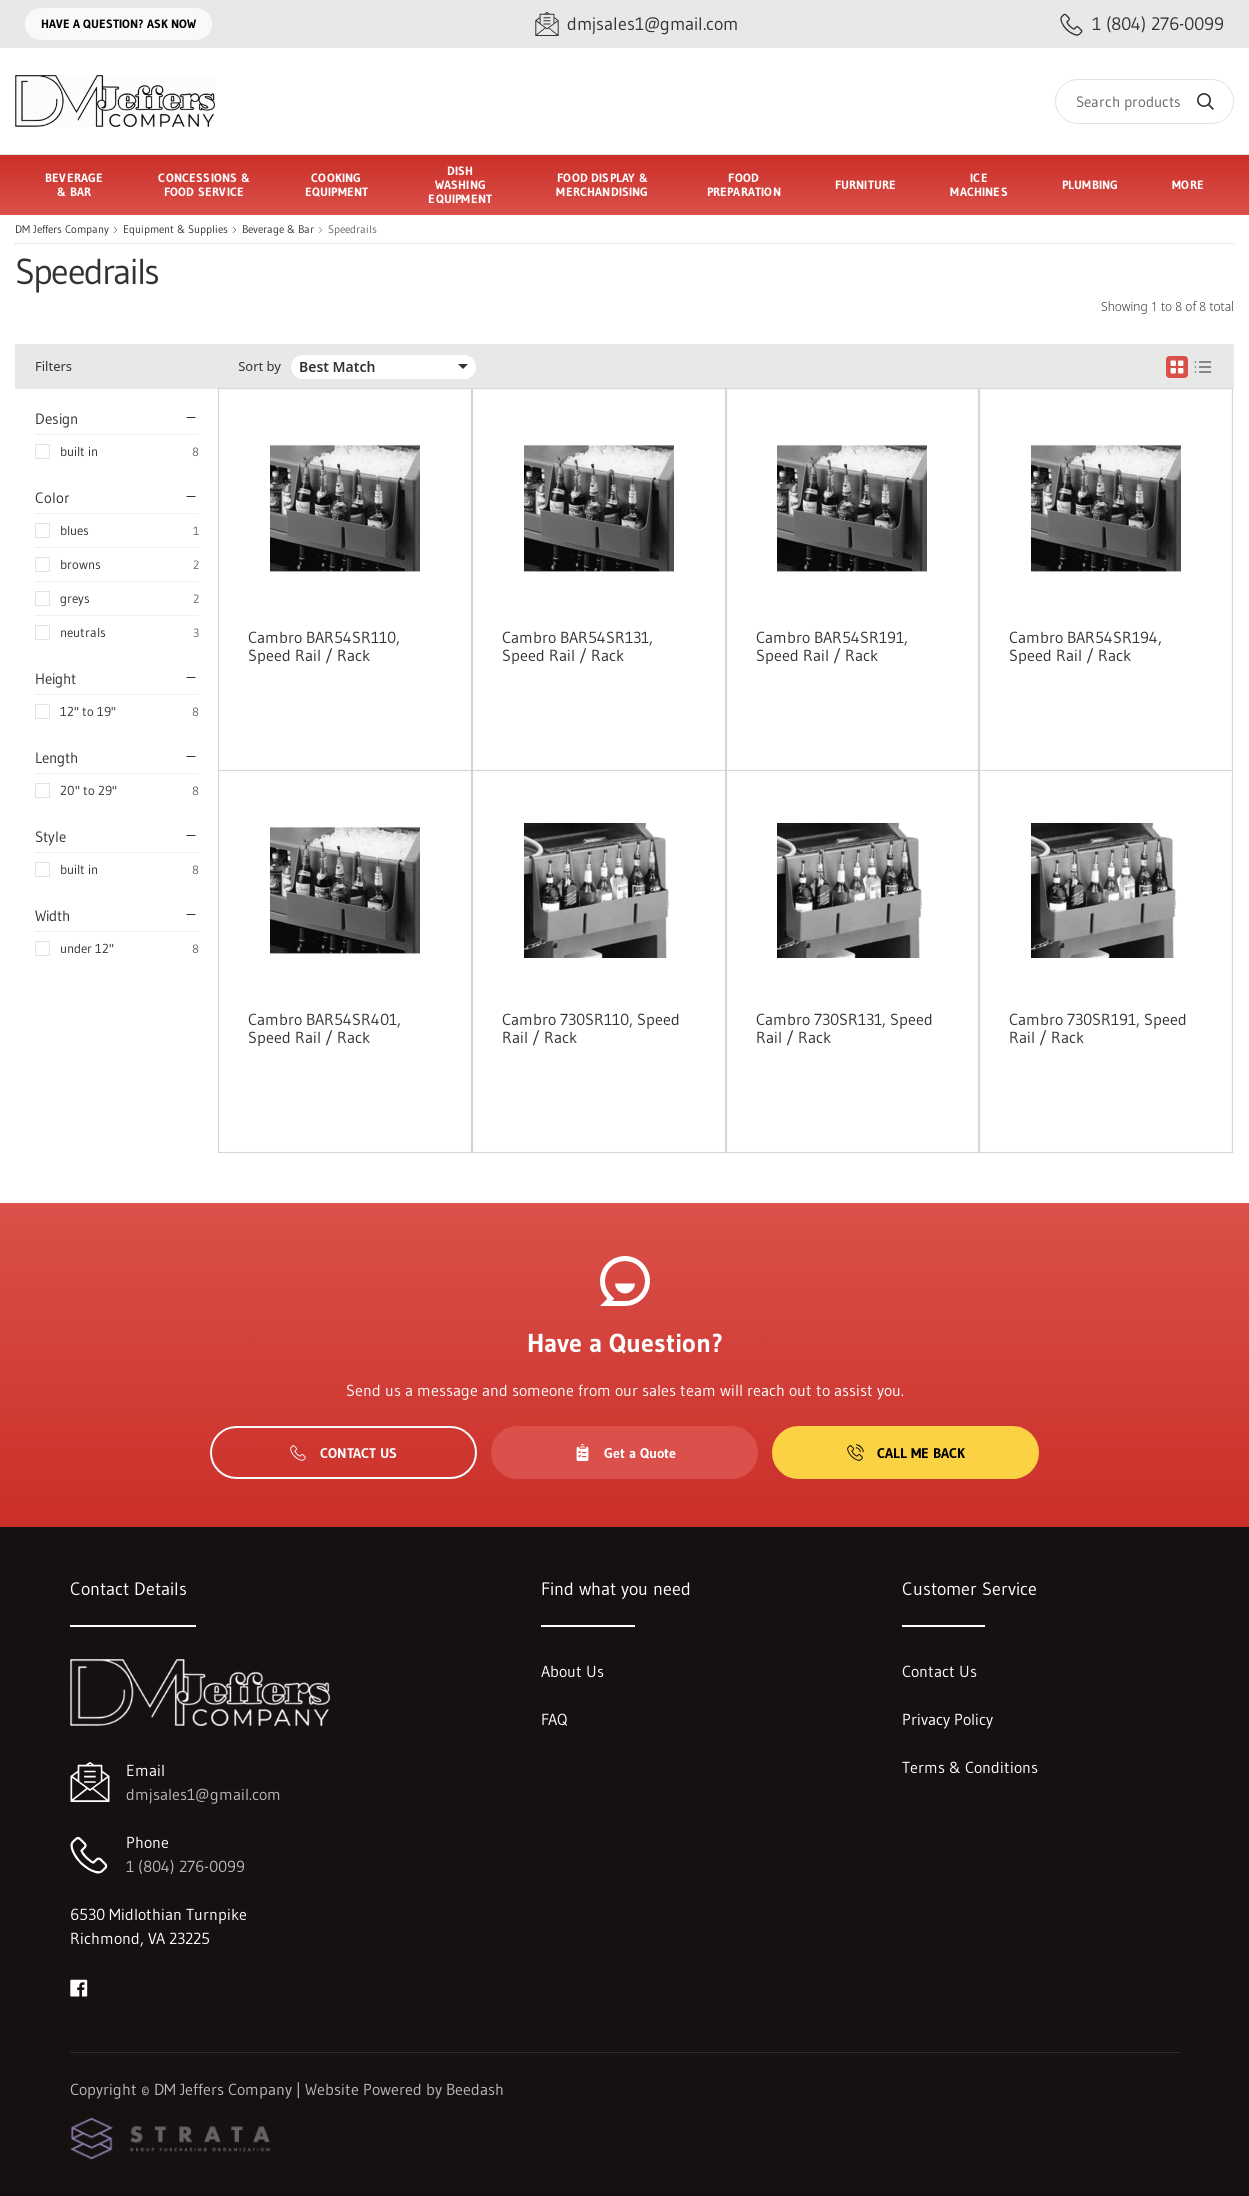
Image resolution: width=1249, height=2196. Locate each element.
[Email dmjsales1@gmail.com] (636, 24)
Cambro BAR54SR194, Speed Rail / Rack (1085, 646)
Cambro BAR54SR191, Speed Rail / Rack (832, 646)
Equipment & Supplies (175, 229)
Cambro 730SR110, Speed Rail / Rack (591, 1028)
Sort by (259, 366)
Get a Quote (625, 1453)
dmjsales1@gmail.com (203, 1794)
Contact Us (343, 1453)
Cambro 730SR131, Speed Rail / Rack (844, 1028)
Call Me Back (906, 1453)
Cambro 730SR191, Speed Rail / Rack (1098, 1028)
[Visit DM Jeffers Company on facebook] (79, 1986)
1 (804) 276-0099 (185, 1866)
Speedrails (352, 229)
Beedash (475, 2089)
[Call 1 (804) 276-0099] (1142, 24)
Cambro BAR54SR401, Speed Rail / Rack (324, 1028)
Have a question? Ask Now (118, 23)
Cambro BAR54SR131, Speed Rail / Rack (577, 646)
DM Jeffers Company (62, 229)
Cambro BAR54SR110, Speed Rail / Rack (324, 646)
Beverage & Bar (278, 229)
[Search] (1144, 101)
